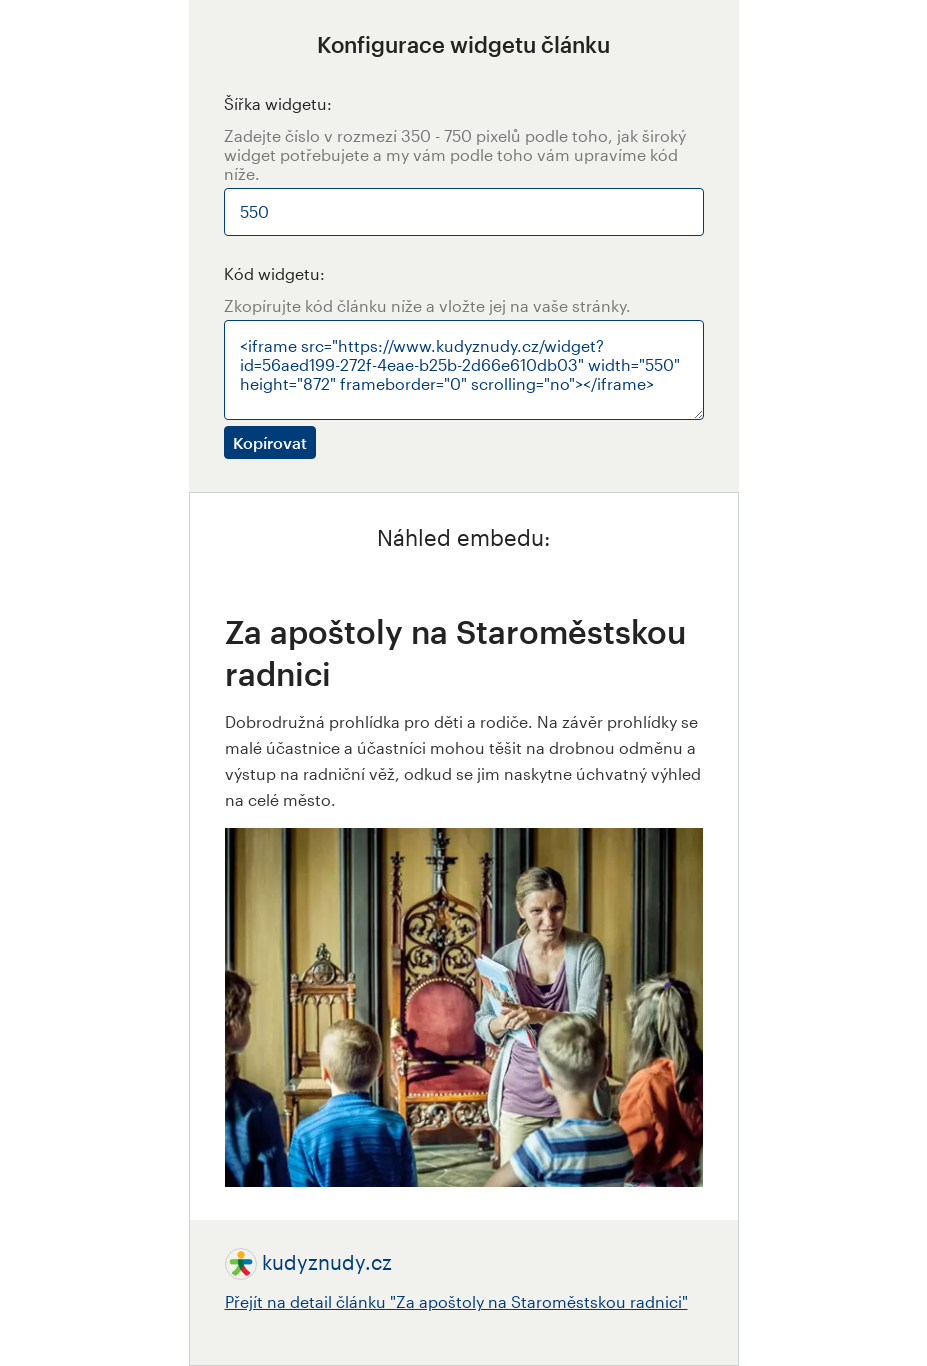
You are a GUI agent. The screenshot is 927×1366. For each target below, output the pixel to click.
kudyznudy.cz (327, 1262)
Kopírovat (270, 442)
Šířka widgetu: (278, 103)
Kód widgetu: (274, 273)
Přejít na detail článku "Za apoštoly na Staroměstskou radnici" (456, 1301)
